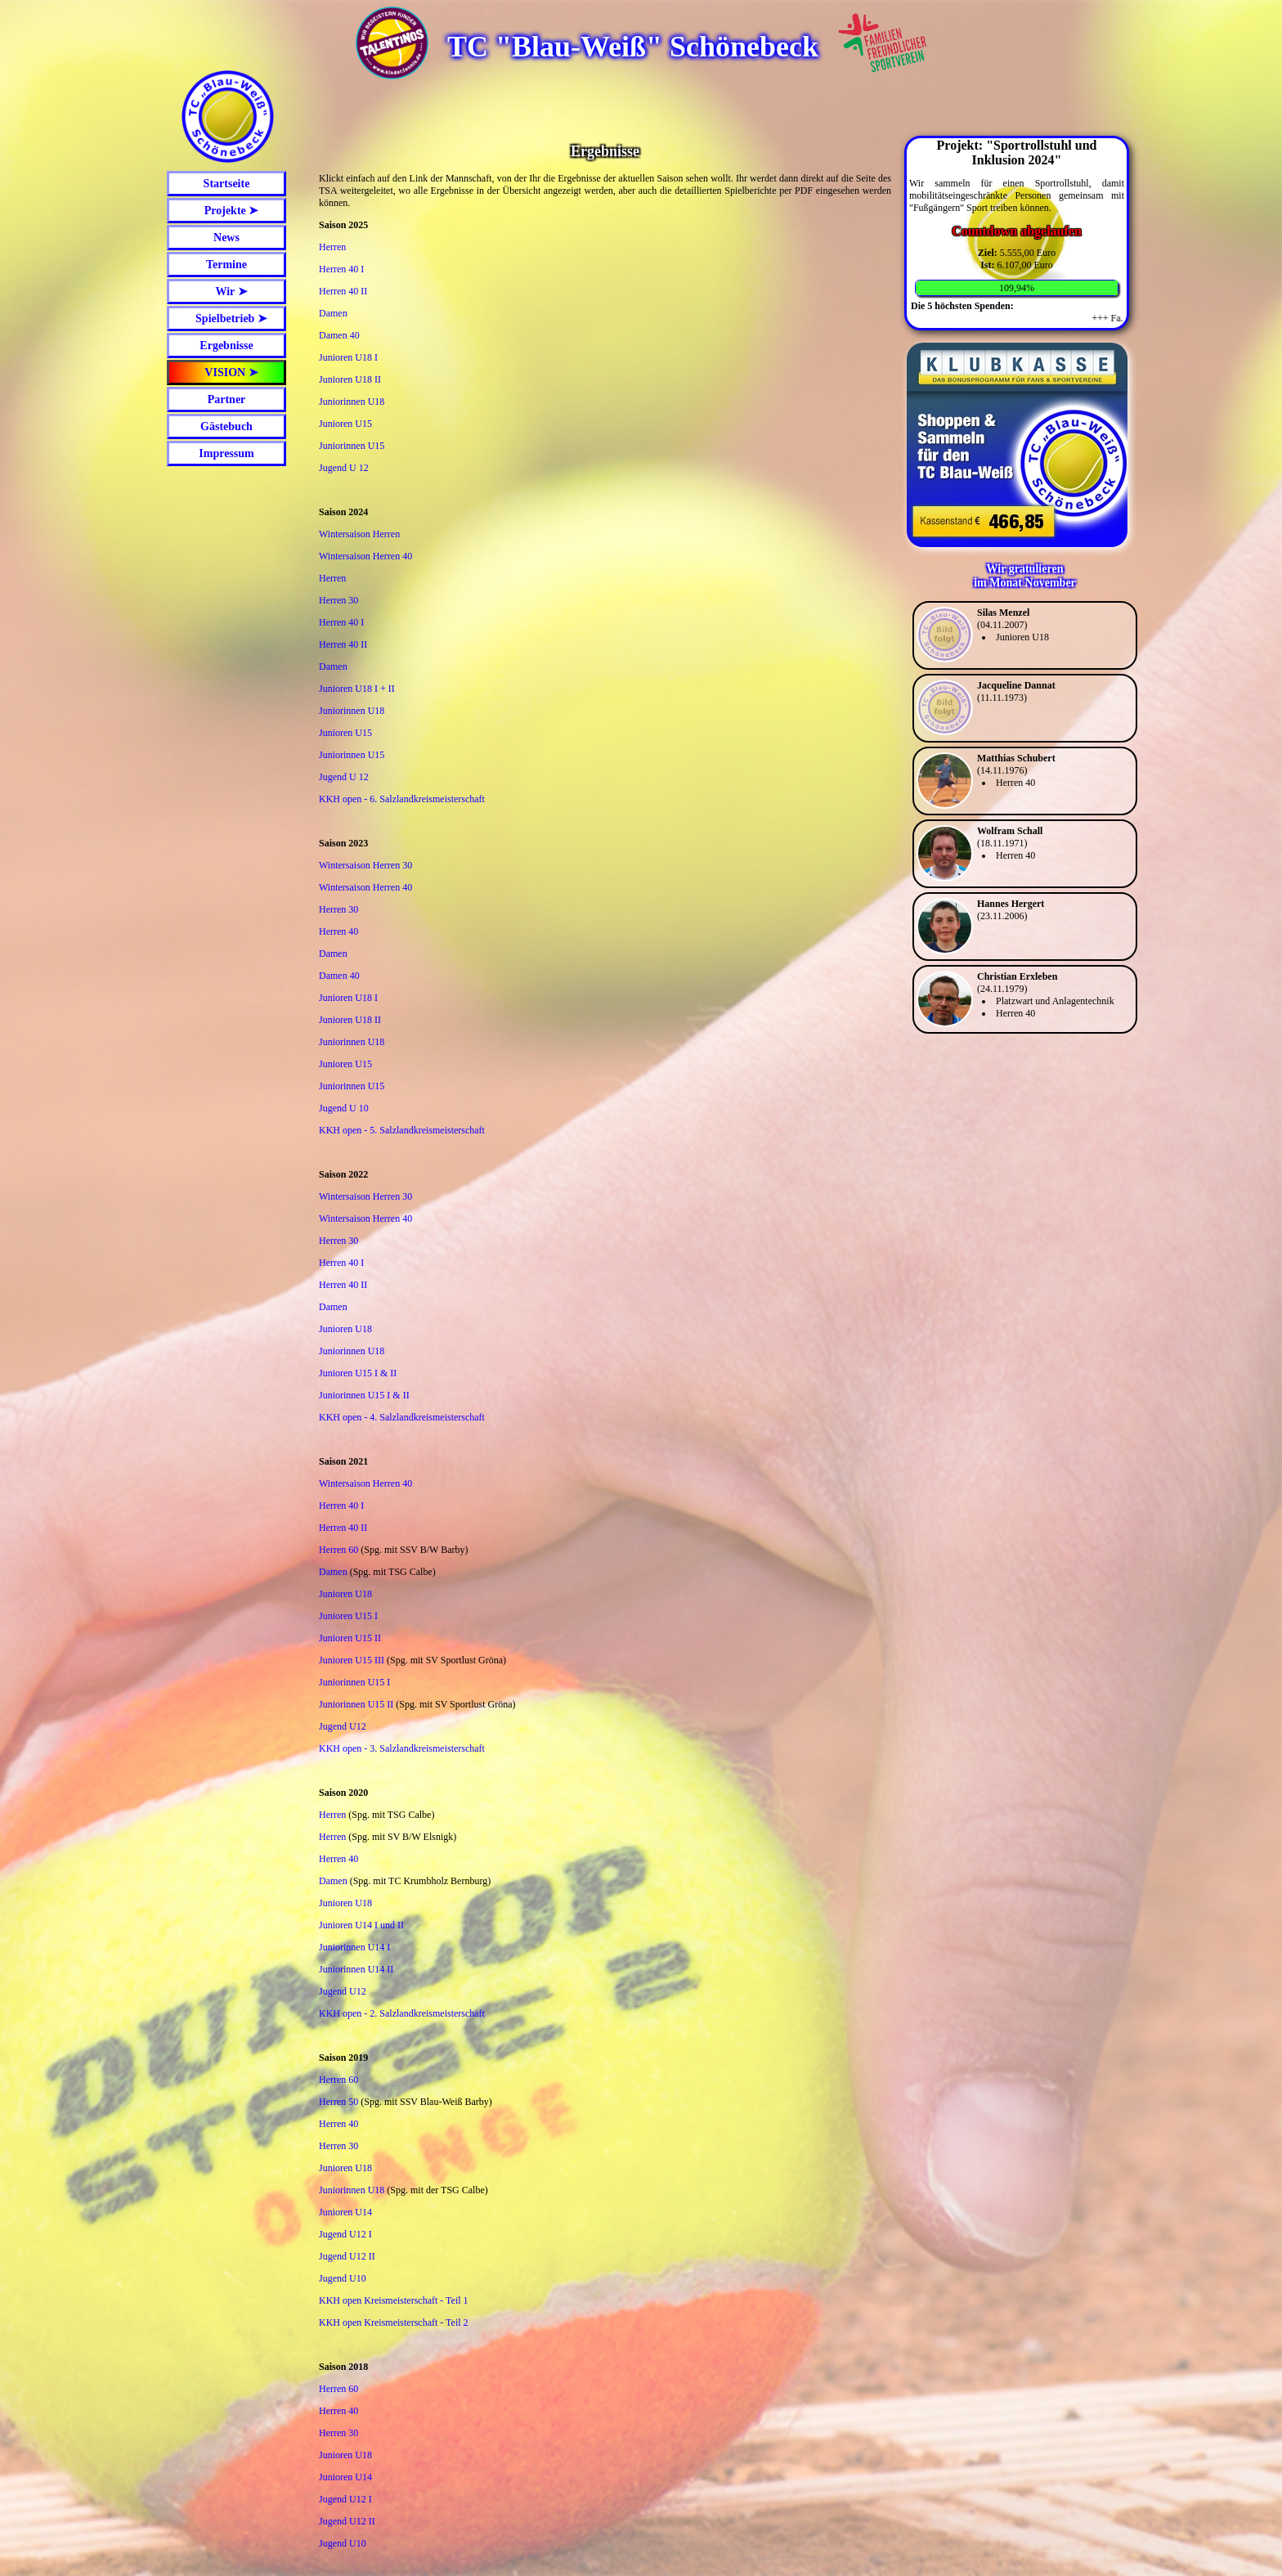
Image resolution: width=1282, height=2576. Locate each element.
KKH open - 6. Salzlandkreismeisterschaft (402, 799)
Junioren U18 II (350, 379)
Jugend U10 (342, 2278)
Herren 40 (338, 931)
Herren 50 (338, 2101)
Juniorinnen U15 (351, 445)
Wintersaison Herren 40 (365, 556)
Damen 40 (339, 335)
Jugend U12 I (345, 2234)
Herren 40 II (343, 291)
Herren (332, 247)
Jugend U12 (342, 1726)
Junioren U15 (345, 423)
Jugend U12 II (347, 2256)
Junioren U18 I (348, 357)
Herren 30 (338, 600)
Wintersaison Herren (359, 534)
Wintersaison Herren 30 (365, 865)
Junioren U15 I (348, 1616)
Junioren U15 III (351, 1660)
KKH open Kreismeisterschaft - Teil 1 (393, 2300)
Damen (333, 313)
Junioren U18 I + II (357, 688)
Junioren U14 (345, 2212)
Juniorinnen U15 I (354, 1682)
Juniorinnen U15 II (356, 1704)
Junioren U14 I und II (361, 1925)
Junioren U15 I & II (358, 1373)
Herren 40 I (341, 269)
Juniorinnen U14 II (356, 1969)
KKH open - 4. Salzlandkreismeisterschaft (402, 1417)
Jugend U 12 (344, 467)
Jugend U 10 (344, 1108)
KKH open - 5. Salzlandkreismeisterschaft (402, 1130)
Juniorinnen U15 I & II (364, 1395)
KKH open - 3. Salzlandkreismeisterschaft (402, 1748)
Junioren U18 (345, 1329)
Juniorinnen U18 (351, 401)
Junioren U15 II (350, 1638)
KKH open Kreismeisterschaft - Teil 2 (393, 2322)
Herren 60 (338, 1549)
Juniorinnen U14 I (354, 1947)
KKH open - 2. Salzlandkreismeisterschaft (402, 2013)
